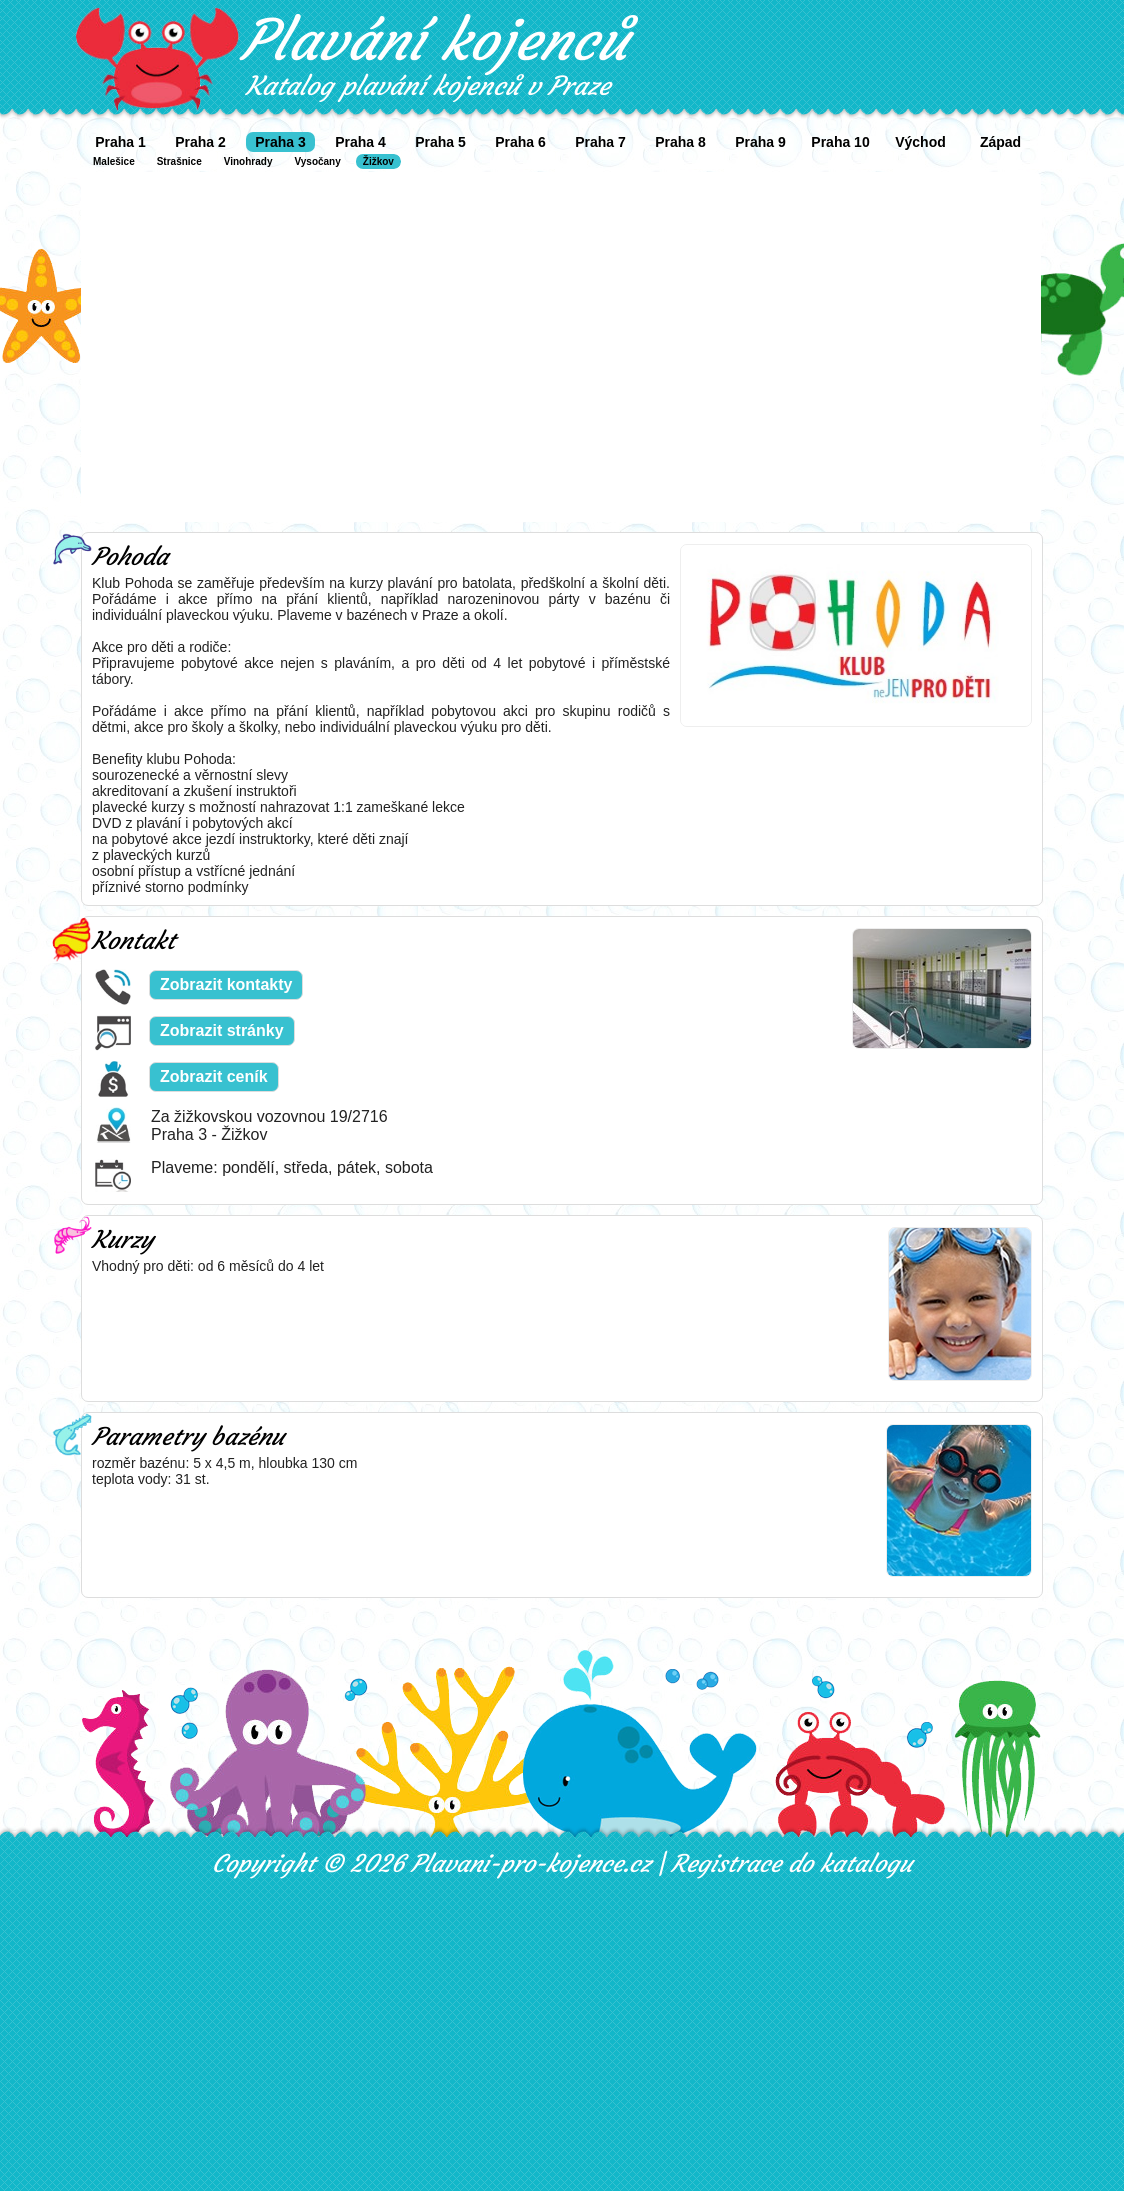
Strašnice (179, 161)
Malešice (114, 161)
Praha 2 (200, 142)
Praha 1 (120, 142)
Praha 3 (280, 142)
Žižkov (378, 161)
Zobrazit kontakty (226, 984)
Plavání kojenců (434, 40)
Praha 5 (440, 142)
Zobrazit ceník (214, 1076)
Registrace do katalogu (791, 1864)
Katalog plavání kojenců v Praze (428, 86)
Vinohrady (248, 161)
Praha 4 (360, 142)
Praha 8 (680, 142)
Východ (920, 142)
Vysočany (317, 161)
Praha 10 (840, 142)
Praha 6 (520, 142)
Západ (1000, 142)
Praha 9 (760, 142)
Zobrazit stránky (222, 1030)
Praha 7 (600, 142)
